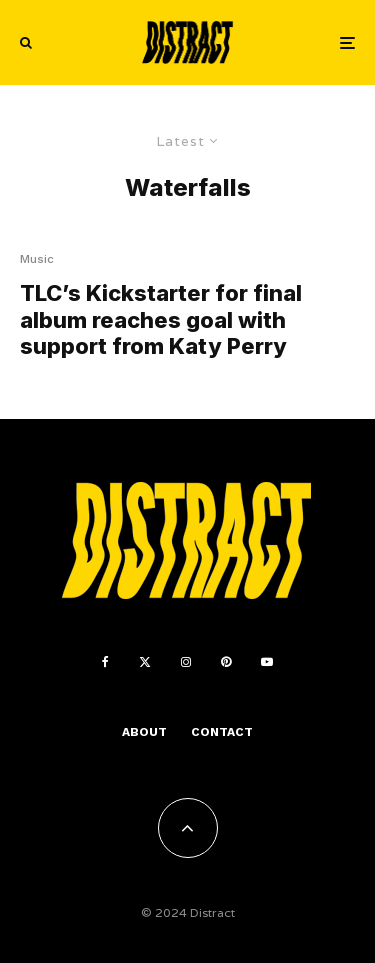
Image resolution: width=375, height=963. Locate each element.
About (144, 732)
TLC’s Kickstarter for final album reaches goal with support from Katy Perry (161, 319)
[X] (145, 662)
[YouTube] (267, 662)
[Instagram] (186, 662)
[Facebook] (105, 662)
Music (37, 259)
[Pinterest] (226, 662)
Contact (222, 732)
